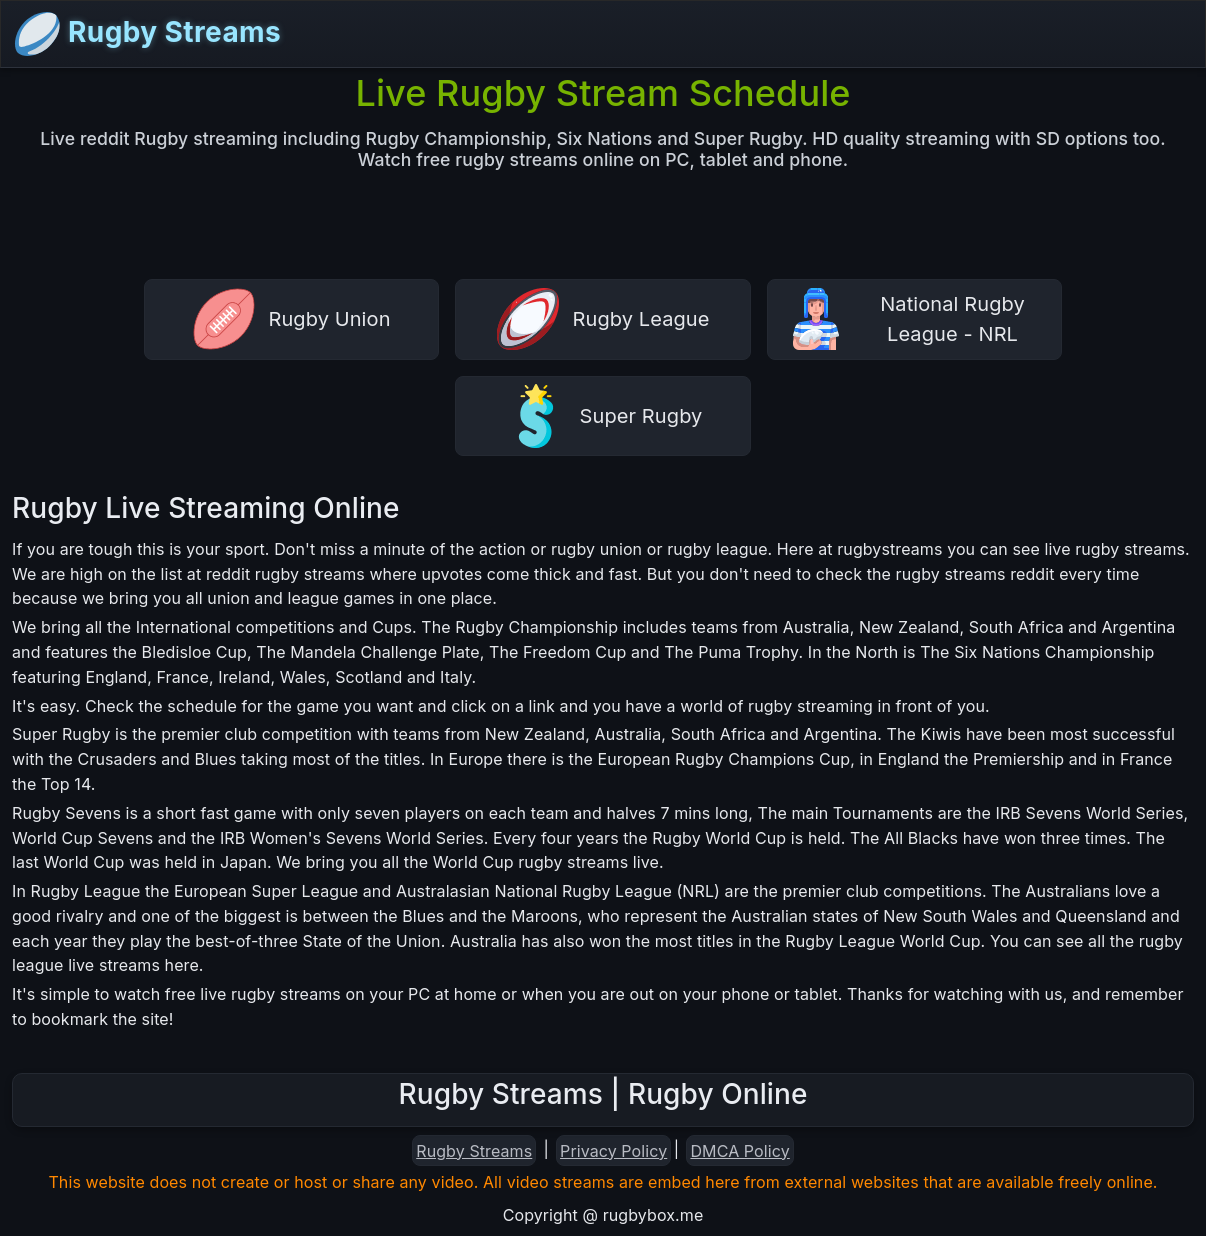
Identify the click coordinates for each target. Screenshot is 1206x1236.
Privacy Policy (613, 1151)
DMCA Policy (739, 1151)
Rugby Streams (147, 34)
